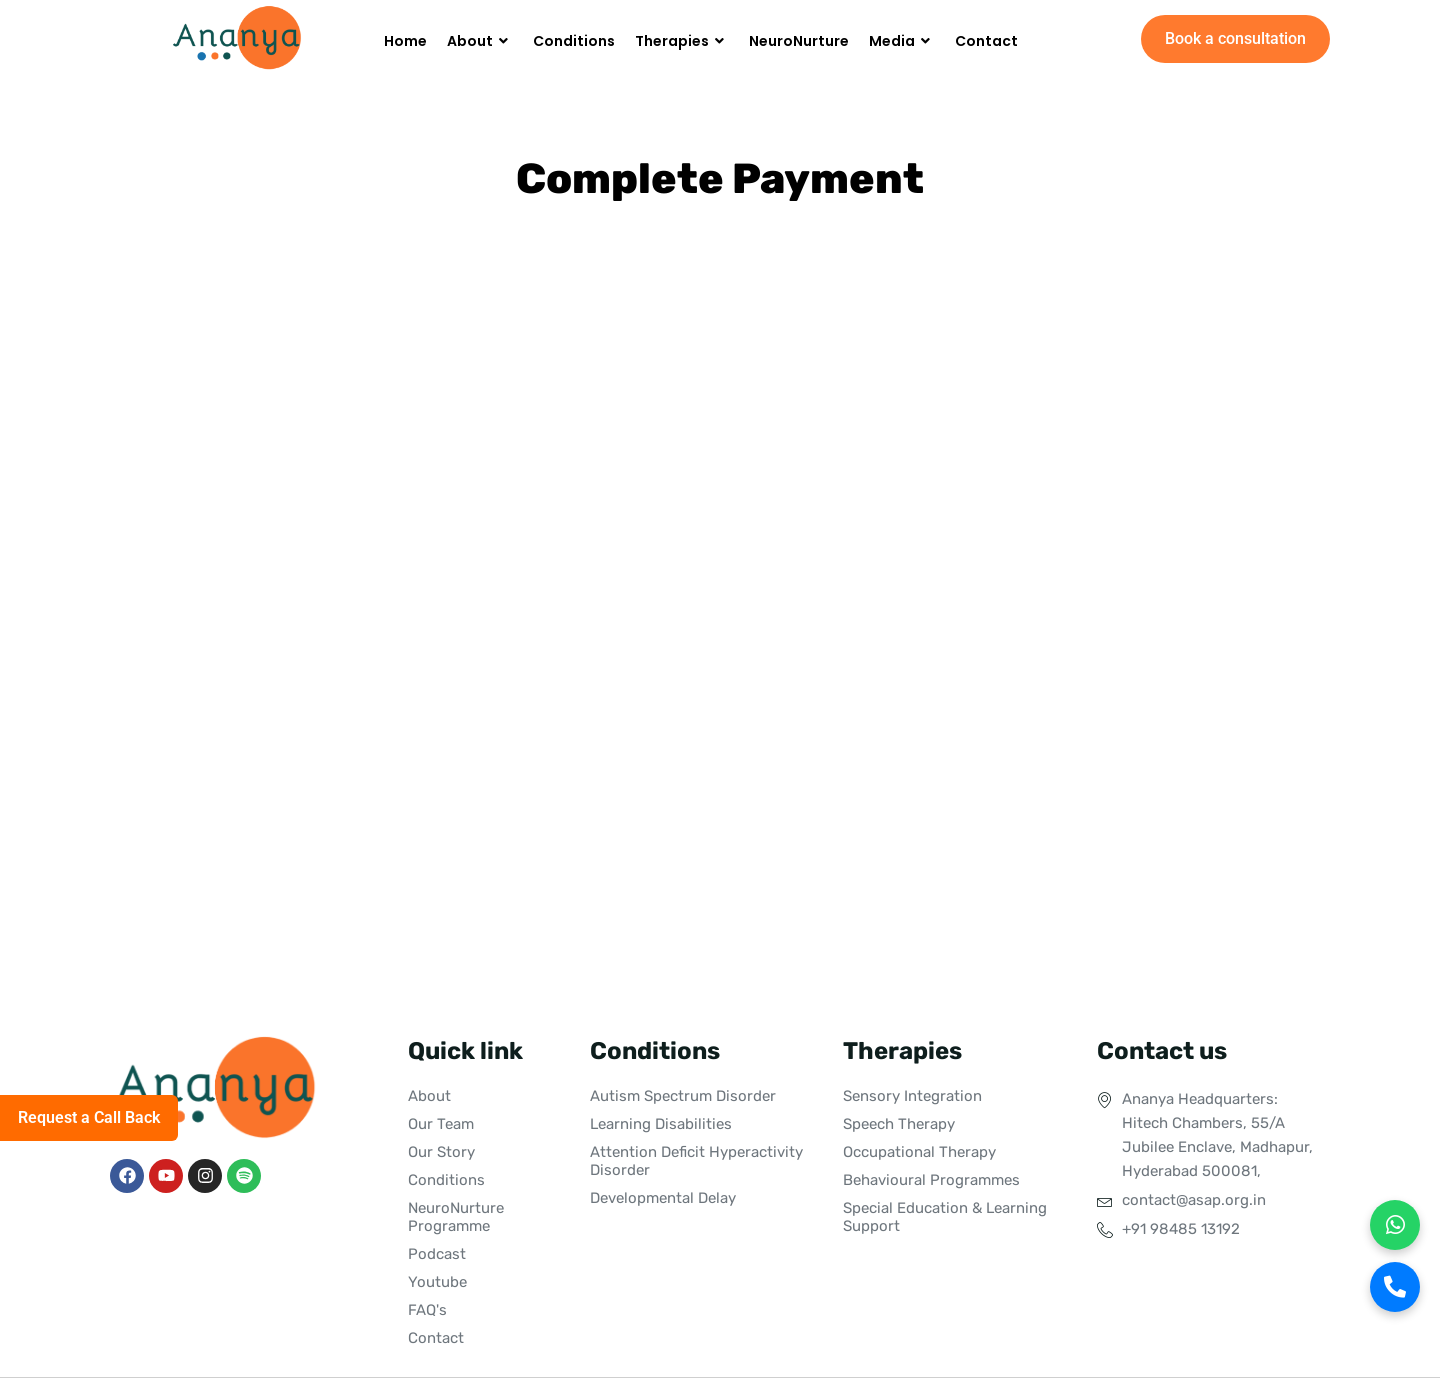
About (480, 41)
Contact (986, 41)
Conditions (574, 41)
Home (405, 41)
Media (902, 41)
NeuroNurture (799, 41)
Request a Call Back (89, 1117)
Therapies (682, 41)
